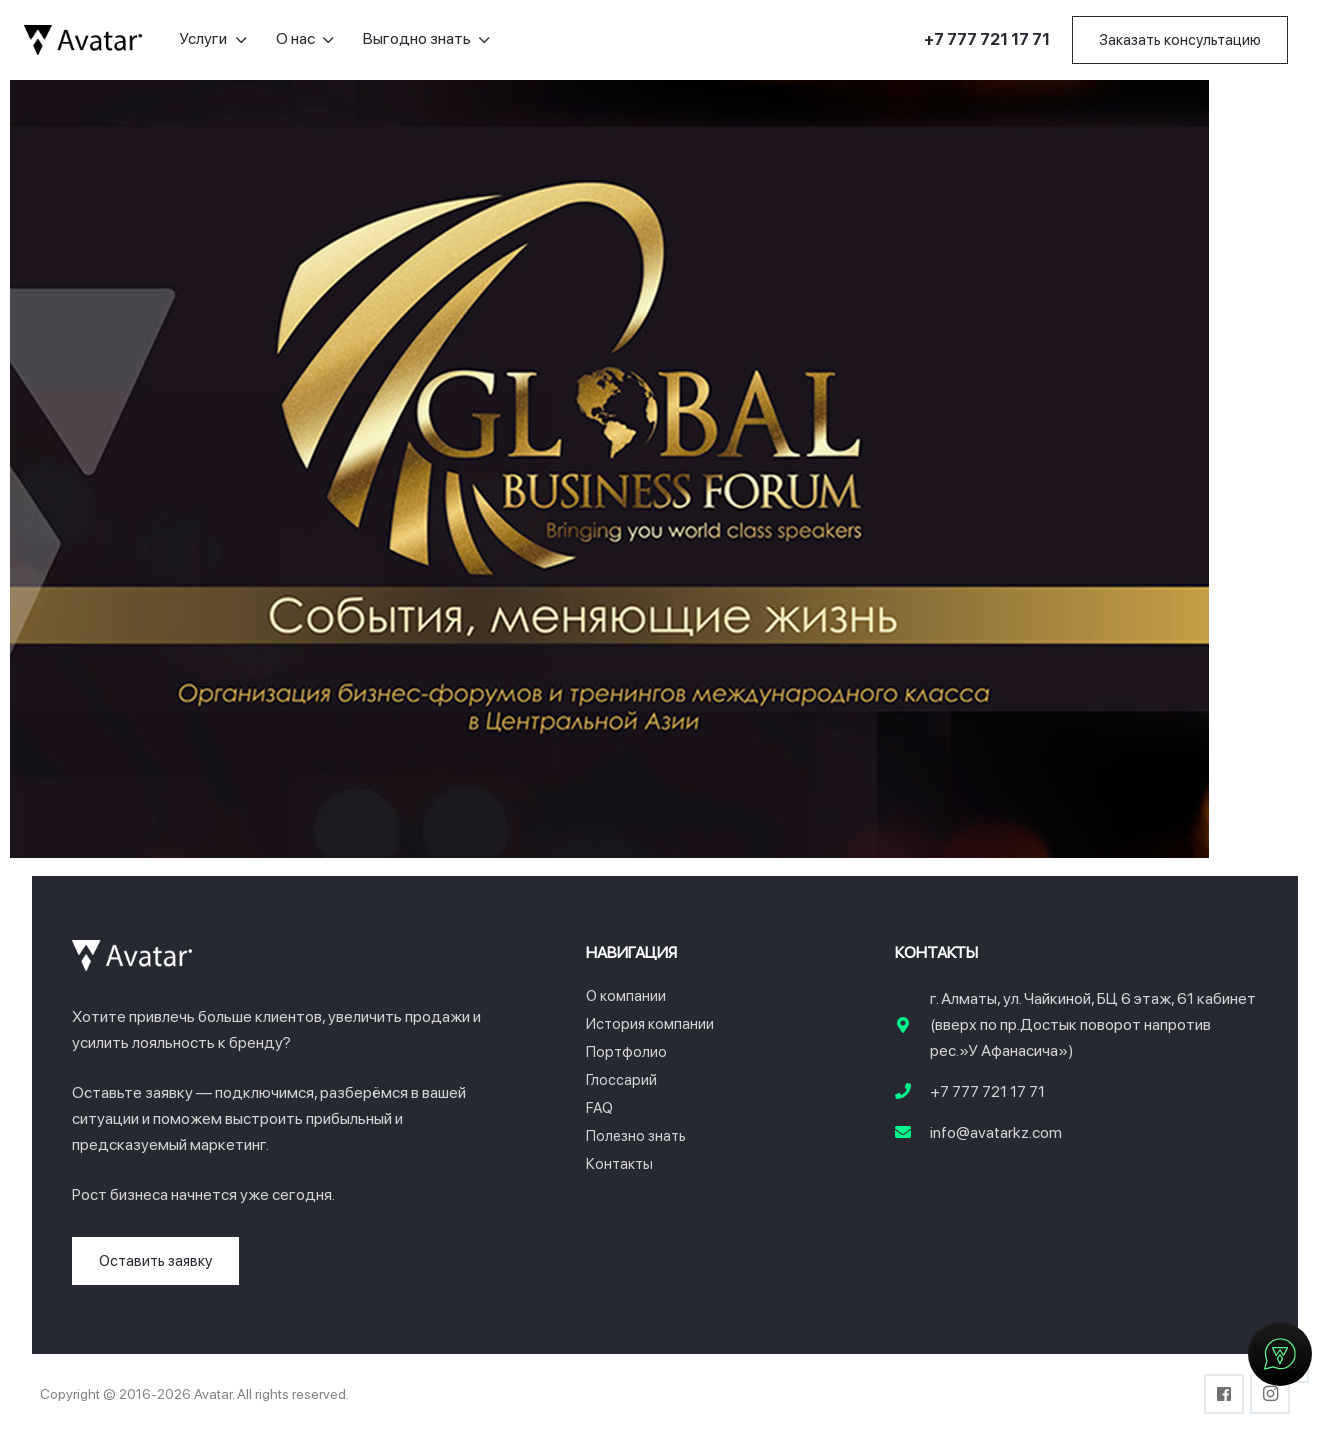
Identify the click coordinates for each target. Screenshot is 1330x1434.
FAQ (599, 1108)
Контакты (619, 1164)
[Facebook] (1224, 1394)
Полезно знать (636, 1136)
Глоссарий (621, 1080)
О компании (626, 996)
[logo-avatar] (83, 40)
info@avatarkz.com (996, 1132)
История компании (650, 1024)
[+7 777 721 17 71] (913, 1092)
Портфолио (626, 1052)
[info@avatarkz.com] (913, 1133)
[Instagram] (1270, 1394)
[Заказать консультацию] (1180, 40)
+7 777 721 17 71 (987, 1091)
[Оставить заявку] (155, 1261)
